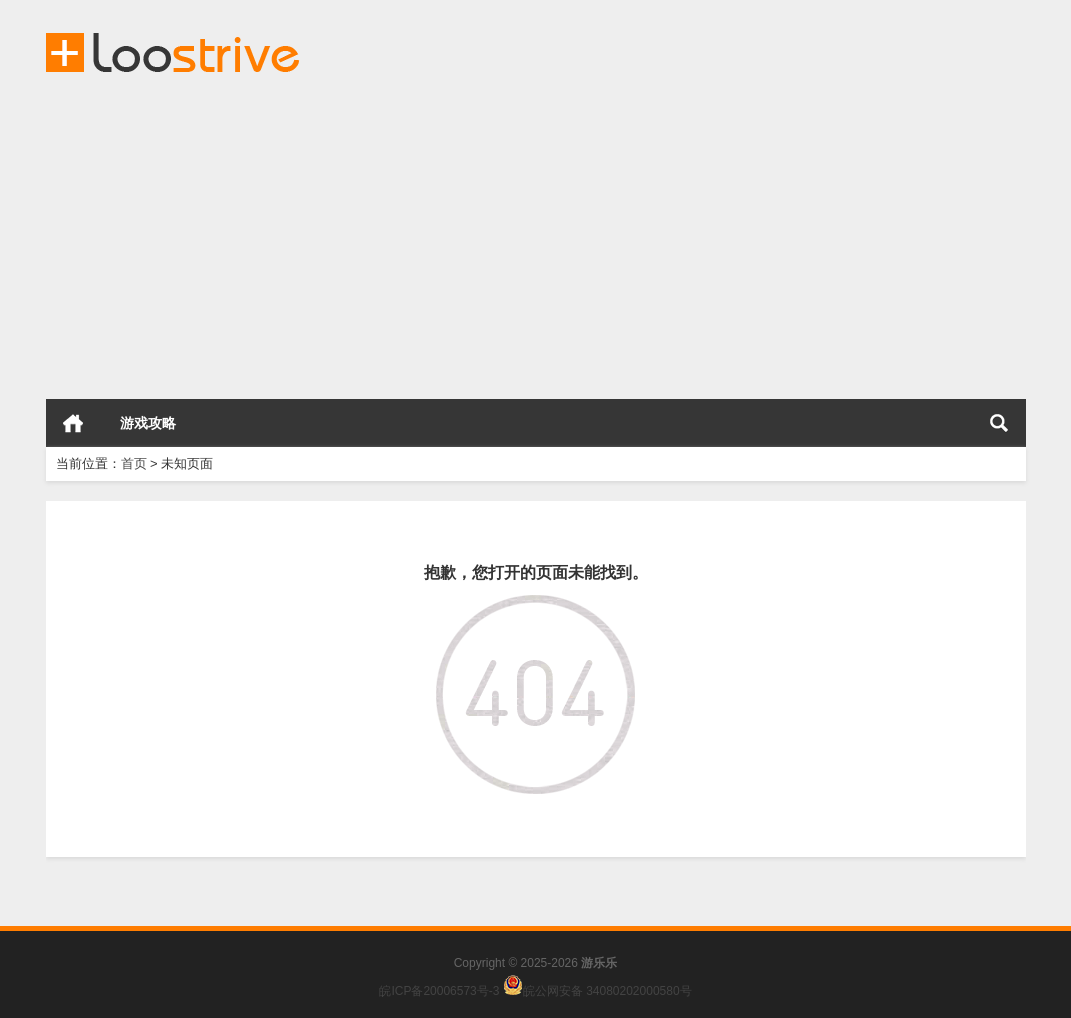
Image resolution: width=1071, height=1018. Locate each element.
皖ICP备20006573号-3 (439, 991)
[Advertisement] (535, 239)
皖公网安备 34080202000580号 (607, 991)
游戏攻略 (148, 423)
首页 (73, 423)
